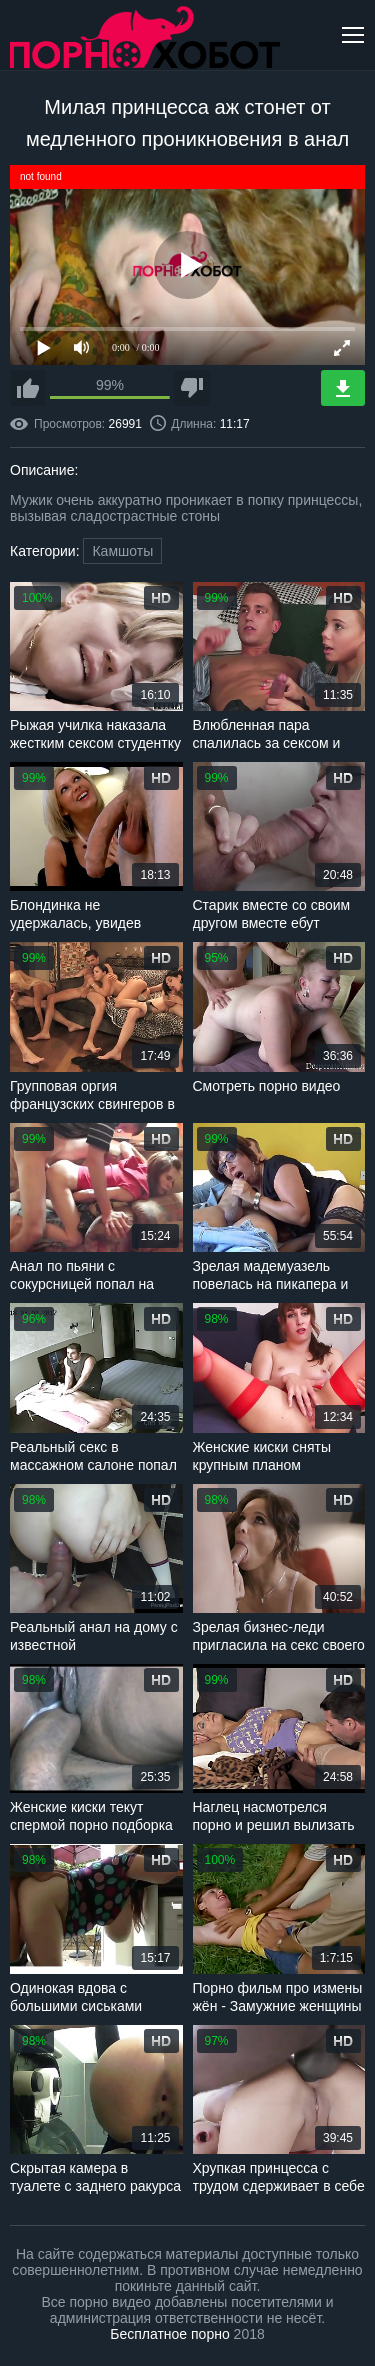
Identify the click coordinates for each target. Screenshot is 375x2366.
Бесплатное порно (169, 2334)
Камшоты (122, 551)
